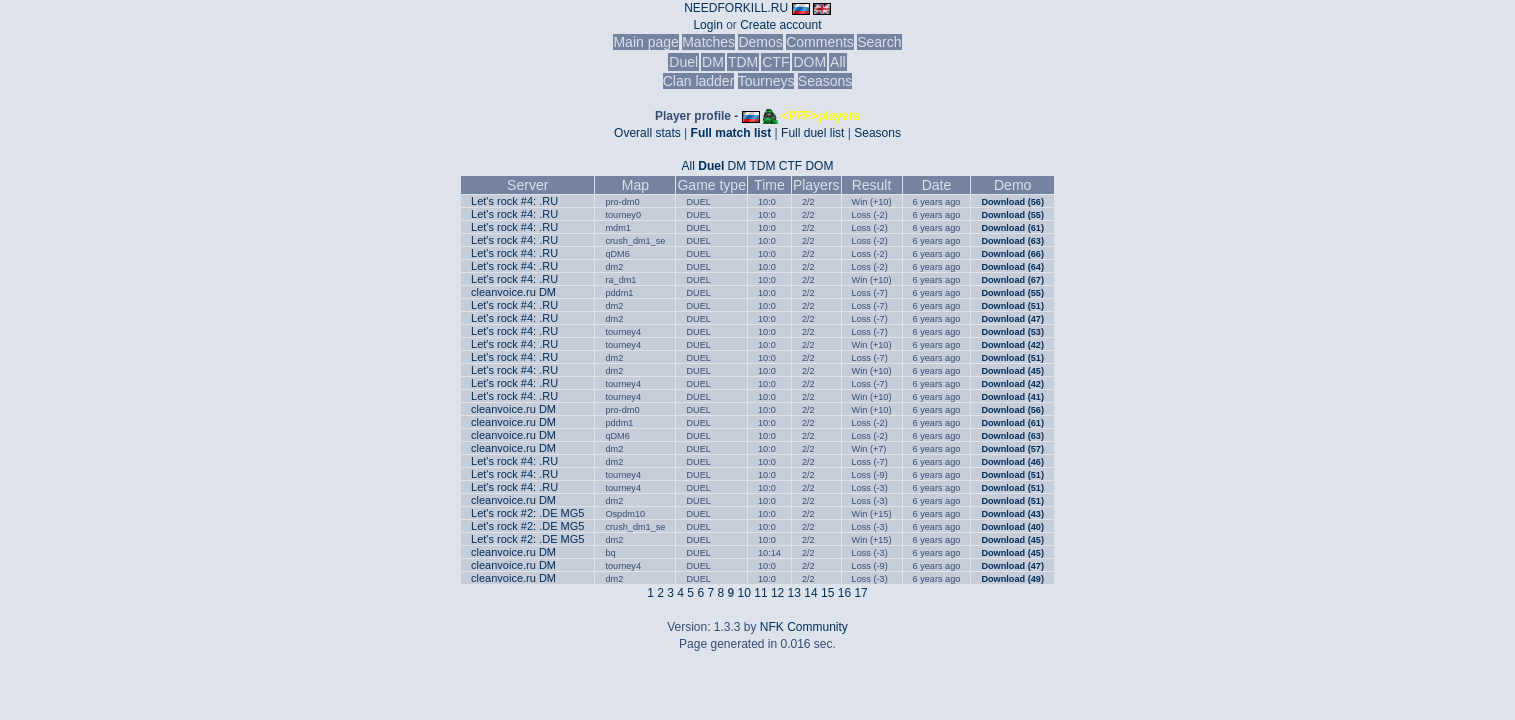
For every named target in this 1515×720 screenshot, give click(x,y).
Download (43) (1012, 514)
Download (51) (1012, 306)
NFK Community (804, 627)
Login (707, 25)
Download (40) (1012, 527)
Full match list (731, 133)
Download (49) (1012, 579)
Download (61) (1012, 228)
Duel (683, 62)
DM (713, 62)
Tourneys (766, 81)
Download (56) (1012, 202)
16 (844, 593)
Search (879, 42)
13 (794, 593)
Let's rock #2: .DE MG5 (527, 513)
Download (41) (1012, 397)
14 (810, 593)
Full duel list (812, 133)
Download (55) (1012, 215)
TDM (743, 62)
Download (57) (1012, 449)
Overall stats (647, 133)
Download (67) (1012, 280)
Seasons (825, 81)
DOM (809, 62)
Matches (708, 42)
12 (777, 593)
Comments (820, 42)
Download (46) (1012, 462)
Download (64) (1012, 267)
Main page (645, 42)
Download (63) (1012, 241)
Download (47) (1012, 319)
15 (827, 593)
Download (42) (1012, 345)
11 (760, 593)
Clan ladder (699, 81)
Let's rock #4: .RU (514, 201)
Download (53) (1012, 332)
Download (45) (1012, 371)
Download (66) (1012, 254)
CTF (775, 62)
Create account (780, 25)
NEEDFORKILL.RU (736, 8)
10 (744, 593)
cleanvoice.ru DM (513, 292)
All (838, 62)
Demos (760, 42)
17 (860, 593)
